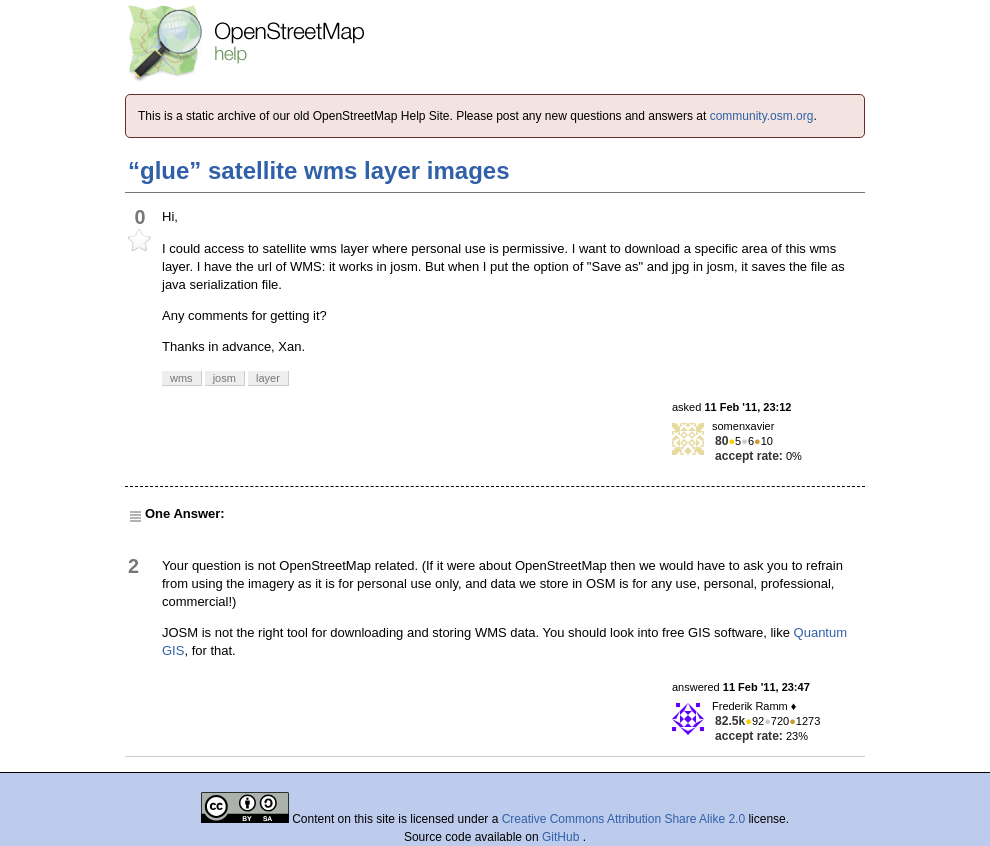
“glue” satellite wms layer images (319, 170)
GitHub (562, 837)
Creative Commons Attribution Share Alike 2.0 (623, 819)
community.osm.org (762, 116)
